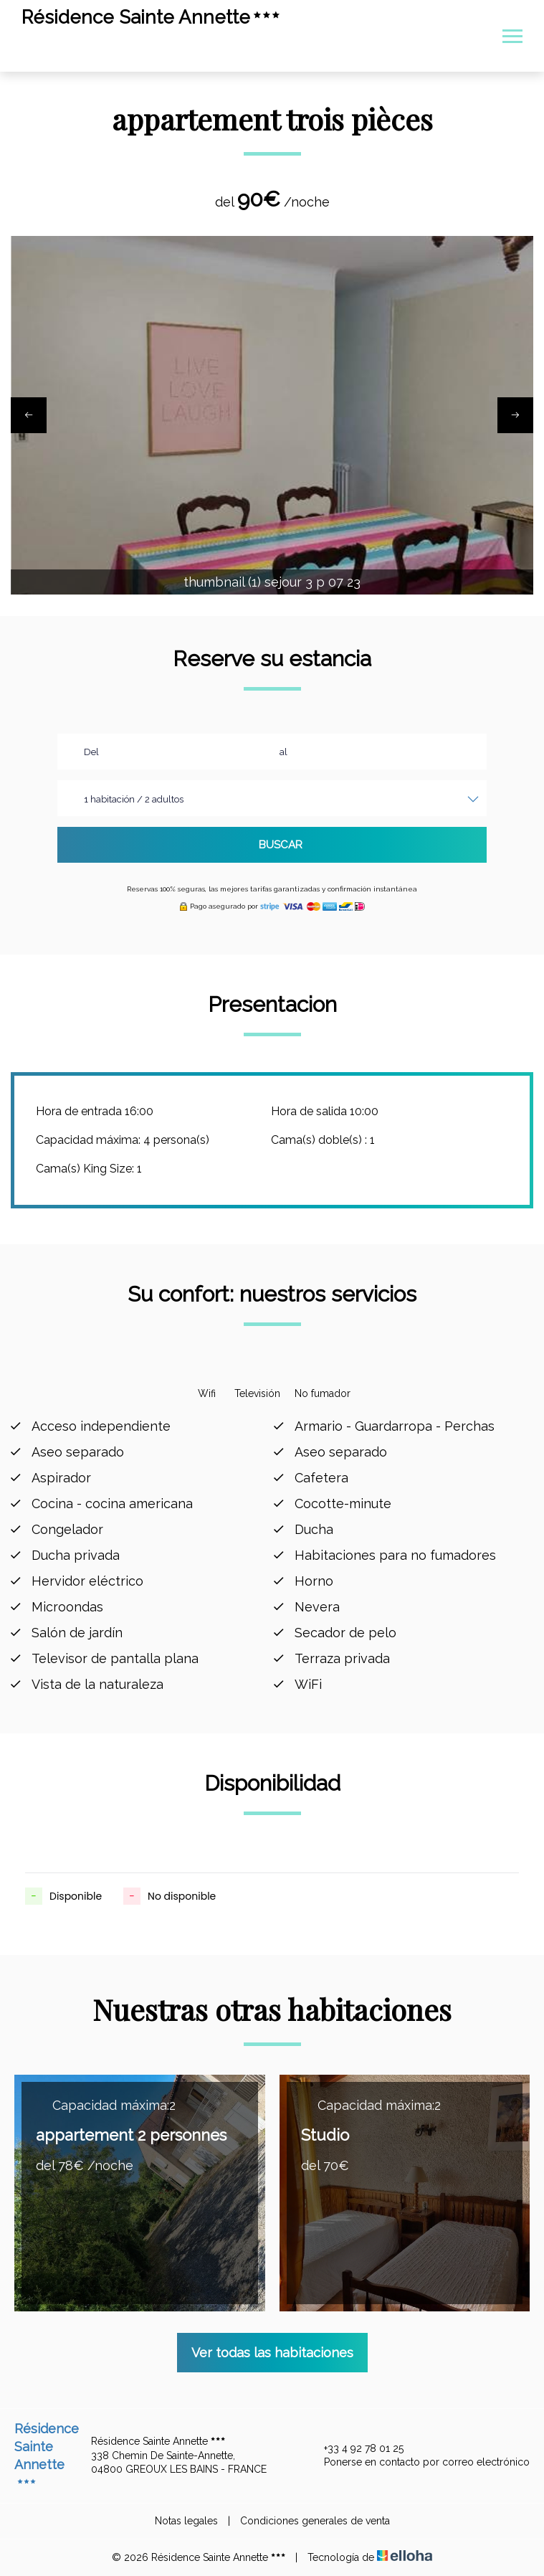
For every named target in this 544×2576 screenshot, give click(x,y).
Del (91, 752)
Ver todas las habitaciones (272, 2352)
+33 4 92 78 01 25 (355, 2449)
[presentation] (29, 415)
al (283, 752)
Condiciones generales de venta (315, 2521)
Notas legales (186, 2521)
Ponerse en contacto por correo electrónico (418, 2462)
